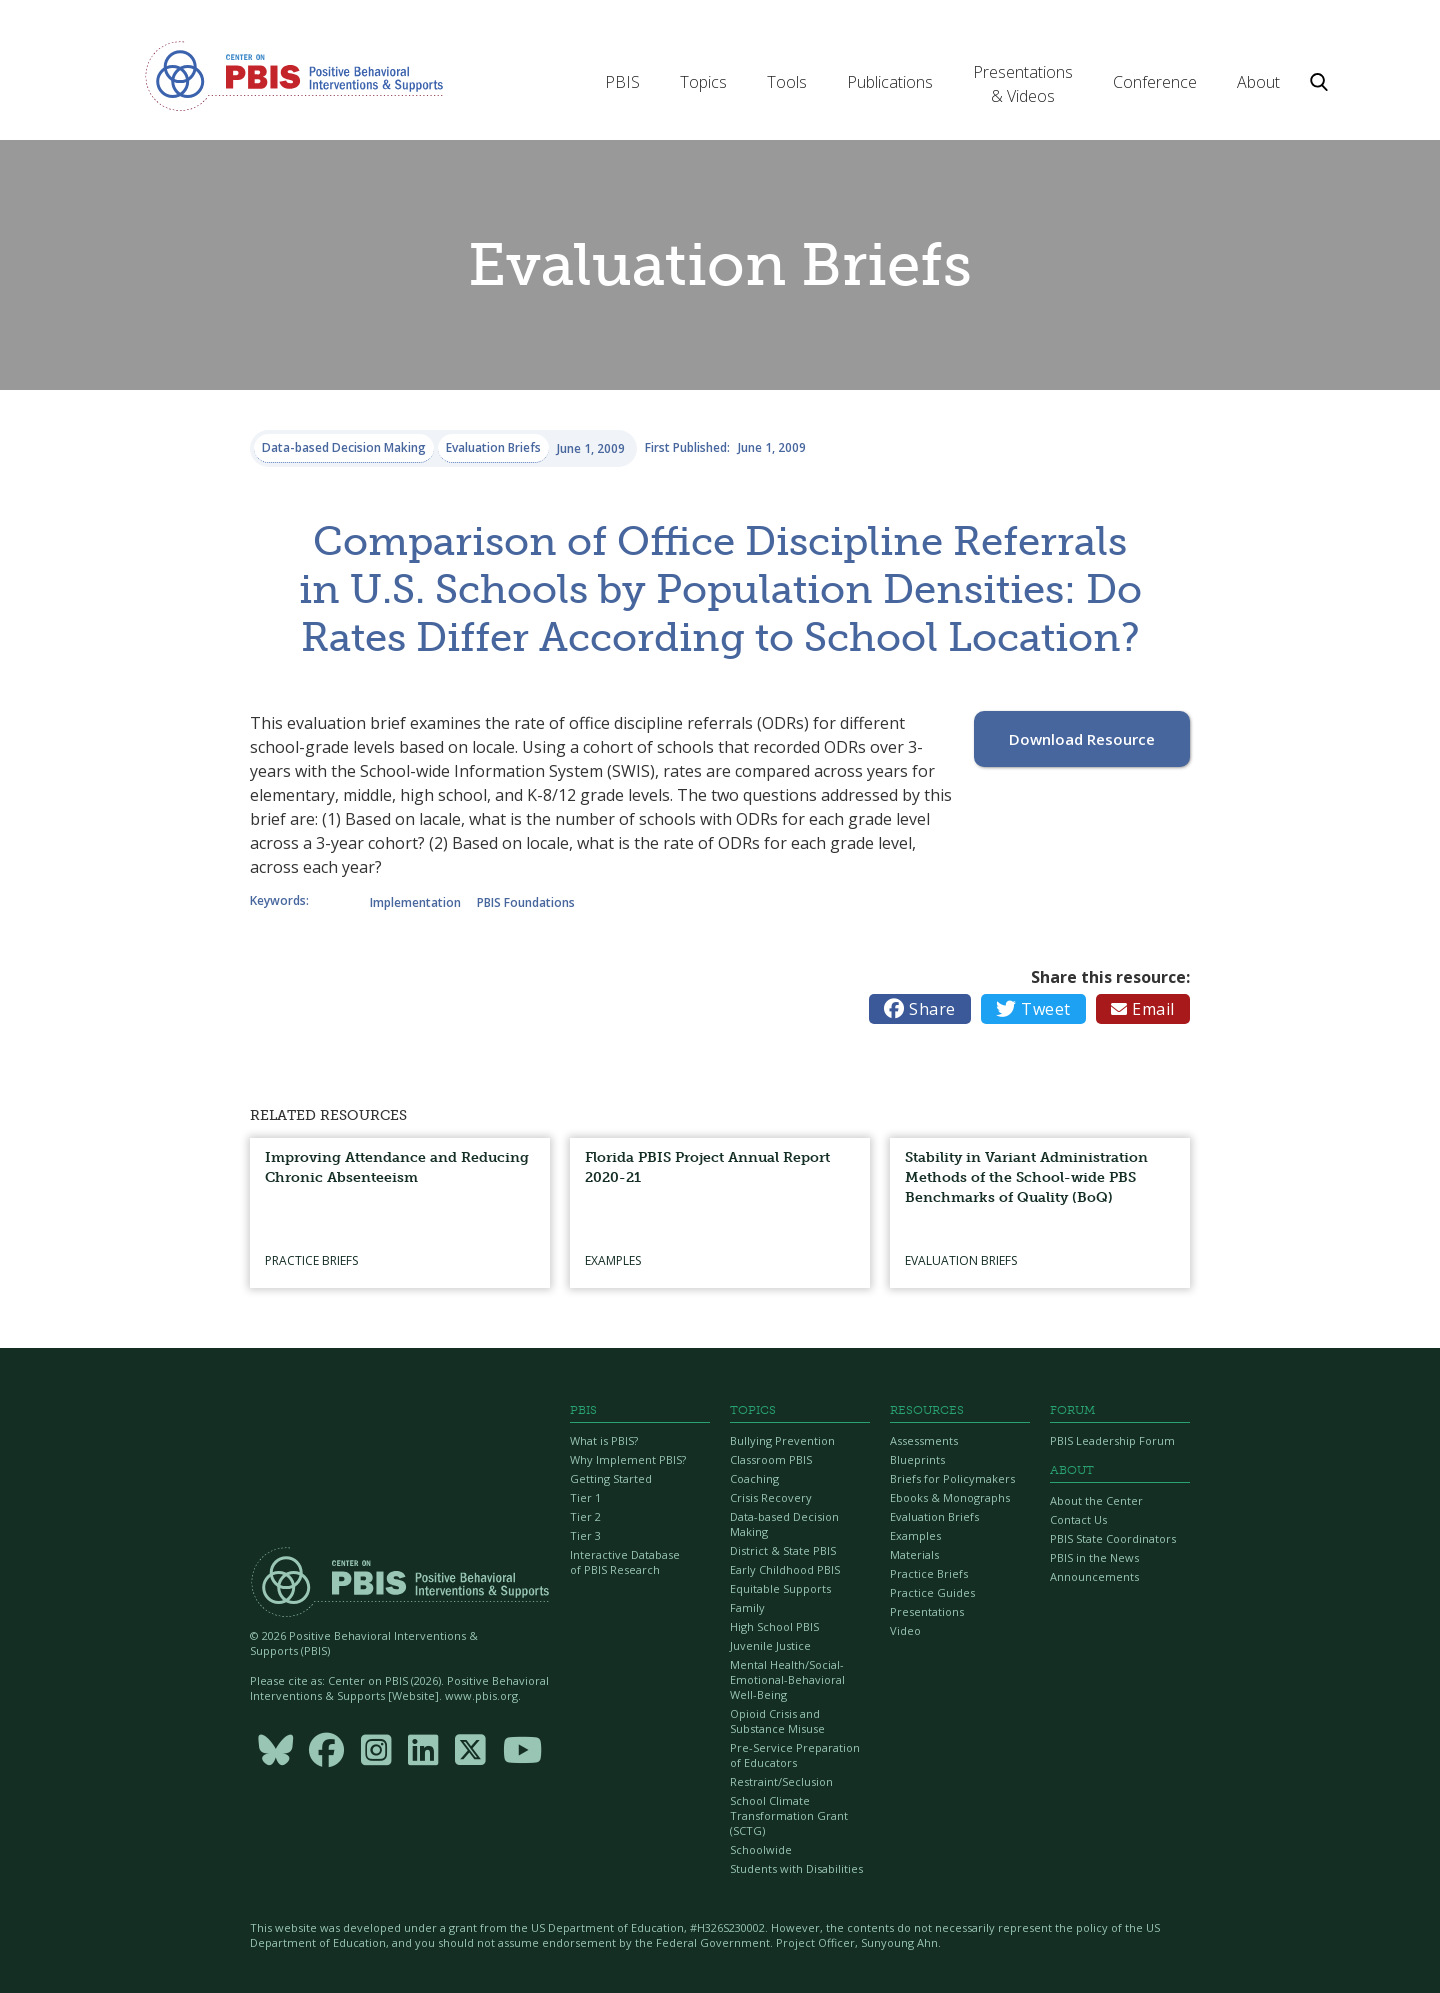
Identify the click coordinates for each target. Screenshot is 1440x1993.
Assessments (924, 1440)
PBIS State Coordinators (1113, 1538)
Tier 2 (585, 1516)
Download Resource (1082, 739)
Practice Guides (932, 1592)
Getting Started (611, 1478)
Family (747, 1607)
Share (920, 1009)
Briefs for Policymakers (952, 1478)
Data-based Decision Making (784, 1524)
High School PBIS (774, 1626)
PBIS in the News (1094, 1557)
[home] (294, 75)
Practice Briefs (929, 1573)
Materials (914, 1554)
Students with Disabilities (796, 1868)
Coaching (754, 1478)
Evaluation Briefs (934, 1516)
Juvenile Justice (770, 1645)
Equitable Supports (780, 1588)
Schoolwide (761, 1849)
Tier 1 (585, 1497)
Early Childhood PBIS (785, 1569)
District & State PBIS (783, 1550)
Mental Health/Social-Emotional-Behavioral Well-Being (787, 1679)
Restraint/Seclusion (781, 1781)
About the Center (1096, 1500)
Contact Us (1078, 1519)
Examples (915, 1535)
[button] (622, 82)
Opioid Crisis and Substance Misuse (777, 1721)
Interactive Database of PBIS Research (625, 1562)
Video (905, 1630)
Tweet (1033, 1009)
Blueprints (917, 1459)
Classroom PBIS (771, 1459)
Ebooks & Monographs (950, 1497)
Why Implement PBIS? (628, 1459)
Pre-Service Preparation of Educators (795, 1755)
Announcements (1094, 1576)
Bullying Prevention (782, 1440)
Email (1143, 1009)
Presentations (927, 1611)
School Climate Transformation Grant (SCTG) (789, 1815)
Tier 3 (585, 1535)
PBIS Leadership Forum (1112, 1440)
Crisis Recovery (771, 1497)
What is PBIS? (604, 1440)
